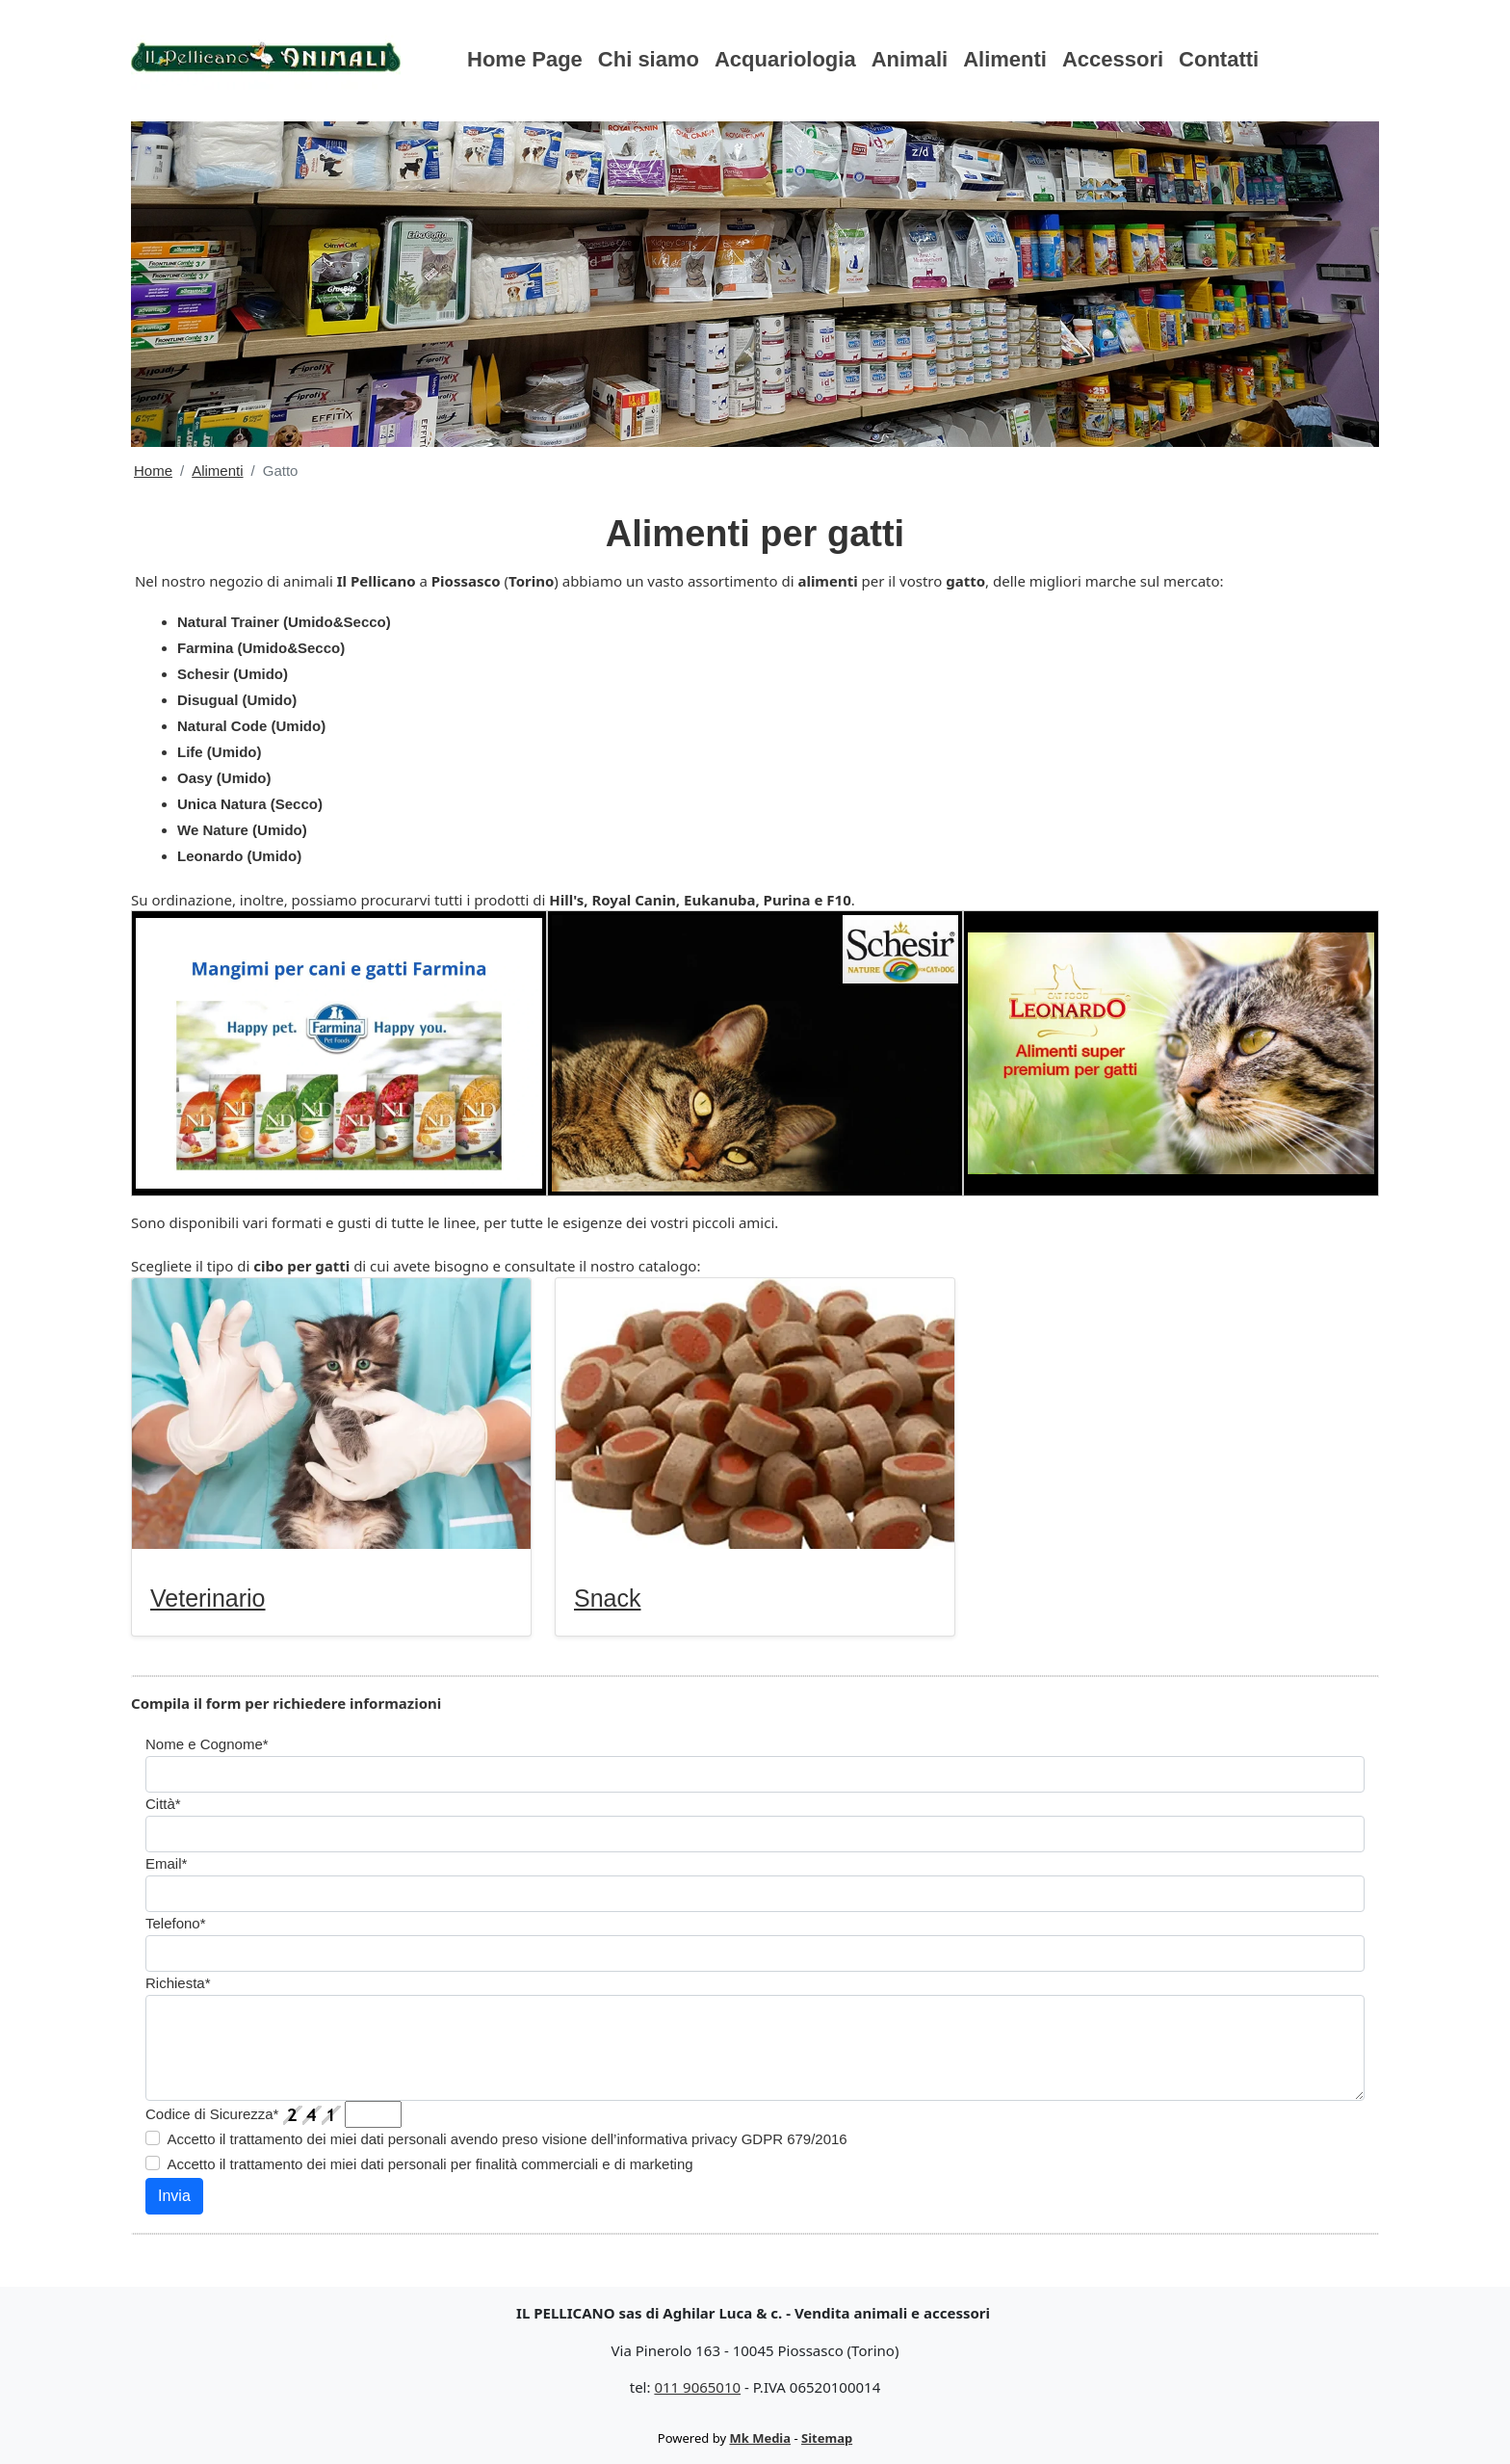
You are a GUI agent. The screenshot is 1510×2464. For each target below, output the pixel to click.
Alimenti (1005, 59)
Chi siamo (648, 59)
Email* (166, 1863)
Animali (910, 59)
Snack (607, 1598)
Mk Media (760, 2438)
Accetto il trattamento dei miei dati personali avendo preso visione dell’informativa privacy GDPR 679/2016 (507, 2139)
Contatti (1219, 59)
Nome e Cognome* (207, 1744)
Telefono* (175, 1923)
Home (153, 470)
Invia (174, 2196)
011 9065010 (697, 2387)
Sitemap (826, 2438)
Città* (163, 1804)
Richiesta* (178, 1983)
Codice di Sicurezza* (211, 2114)
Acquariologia (785, 59)
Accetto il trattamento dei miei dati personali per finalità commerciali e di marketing (430, 2164)
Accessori (1112, 59)
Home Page (525, 59)
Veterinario (208, 1598)
